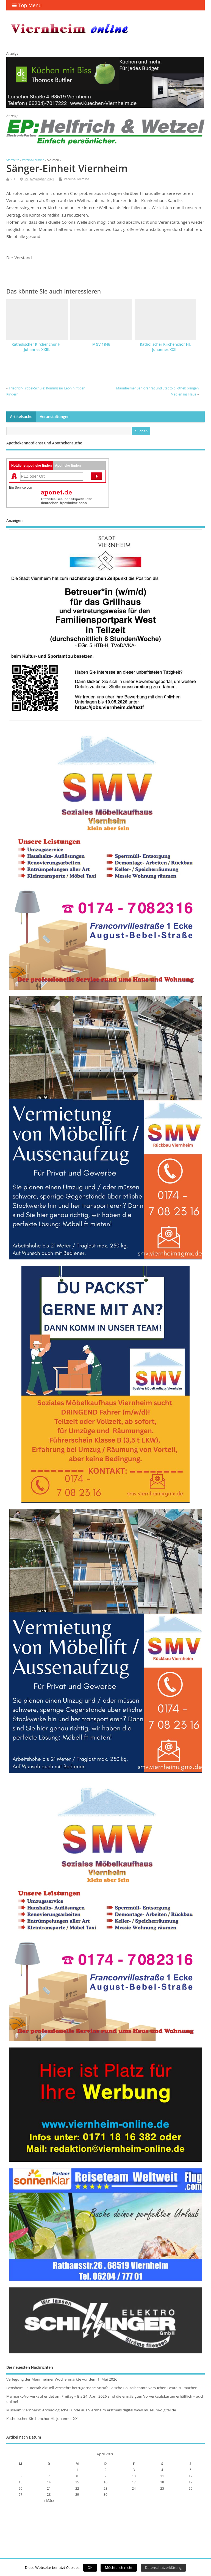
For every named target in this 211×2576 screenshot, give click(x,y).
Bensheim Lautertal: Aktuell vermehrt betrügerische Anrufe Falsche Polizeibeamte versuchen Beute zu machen (101, 2387)
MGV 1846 (101, 344)
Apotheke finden (68, 465)
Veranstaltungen (55, 416)
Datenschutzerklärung (163, 2567)
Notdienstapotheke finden (31, 465)
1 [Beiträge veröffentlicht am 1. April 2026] (77, 2469)
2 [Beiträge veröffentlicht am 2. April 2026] (106, 2469)
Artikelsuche (21, 416)
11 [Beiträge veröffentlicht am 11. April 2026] (162, 2476)
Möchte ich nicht (118, 2567)
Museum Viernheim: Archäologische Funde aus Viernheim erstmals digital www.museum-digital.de (91, 2410)
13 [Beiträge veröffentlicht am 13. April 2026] (21, 2482)
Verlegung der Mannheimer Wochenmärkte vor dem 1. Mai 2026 (61, 2379)
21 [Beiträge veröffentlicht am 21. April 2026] (49, 2488)
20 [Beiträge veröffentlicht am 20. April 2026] (21, 2488)
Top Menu (27, 5)
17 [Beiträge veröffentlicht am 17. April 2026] (134, 2482)
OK (90, 2567)
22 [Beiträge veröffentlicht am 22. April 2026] (77, 2488)
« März (49, 2500)
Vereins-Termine (76, 179)
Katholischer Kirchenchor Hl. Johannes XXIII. (37, 347)
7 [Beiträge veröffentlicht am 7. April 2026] (49, 2476)
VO (12, 179)
